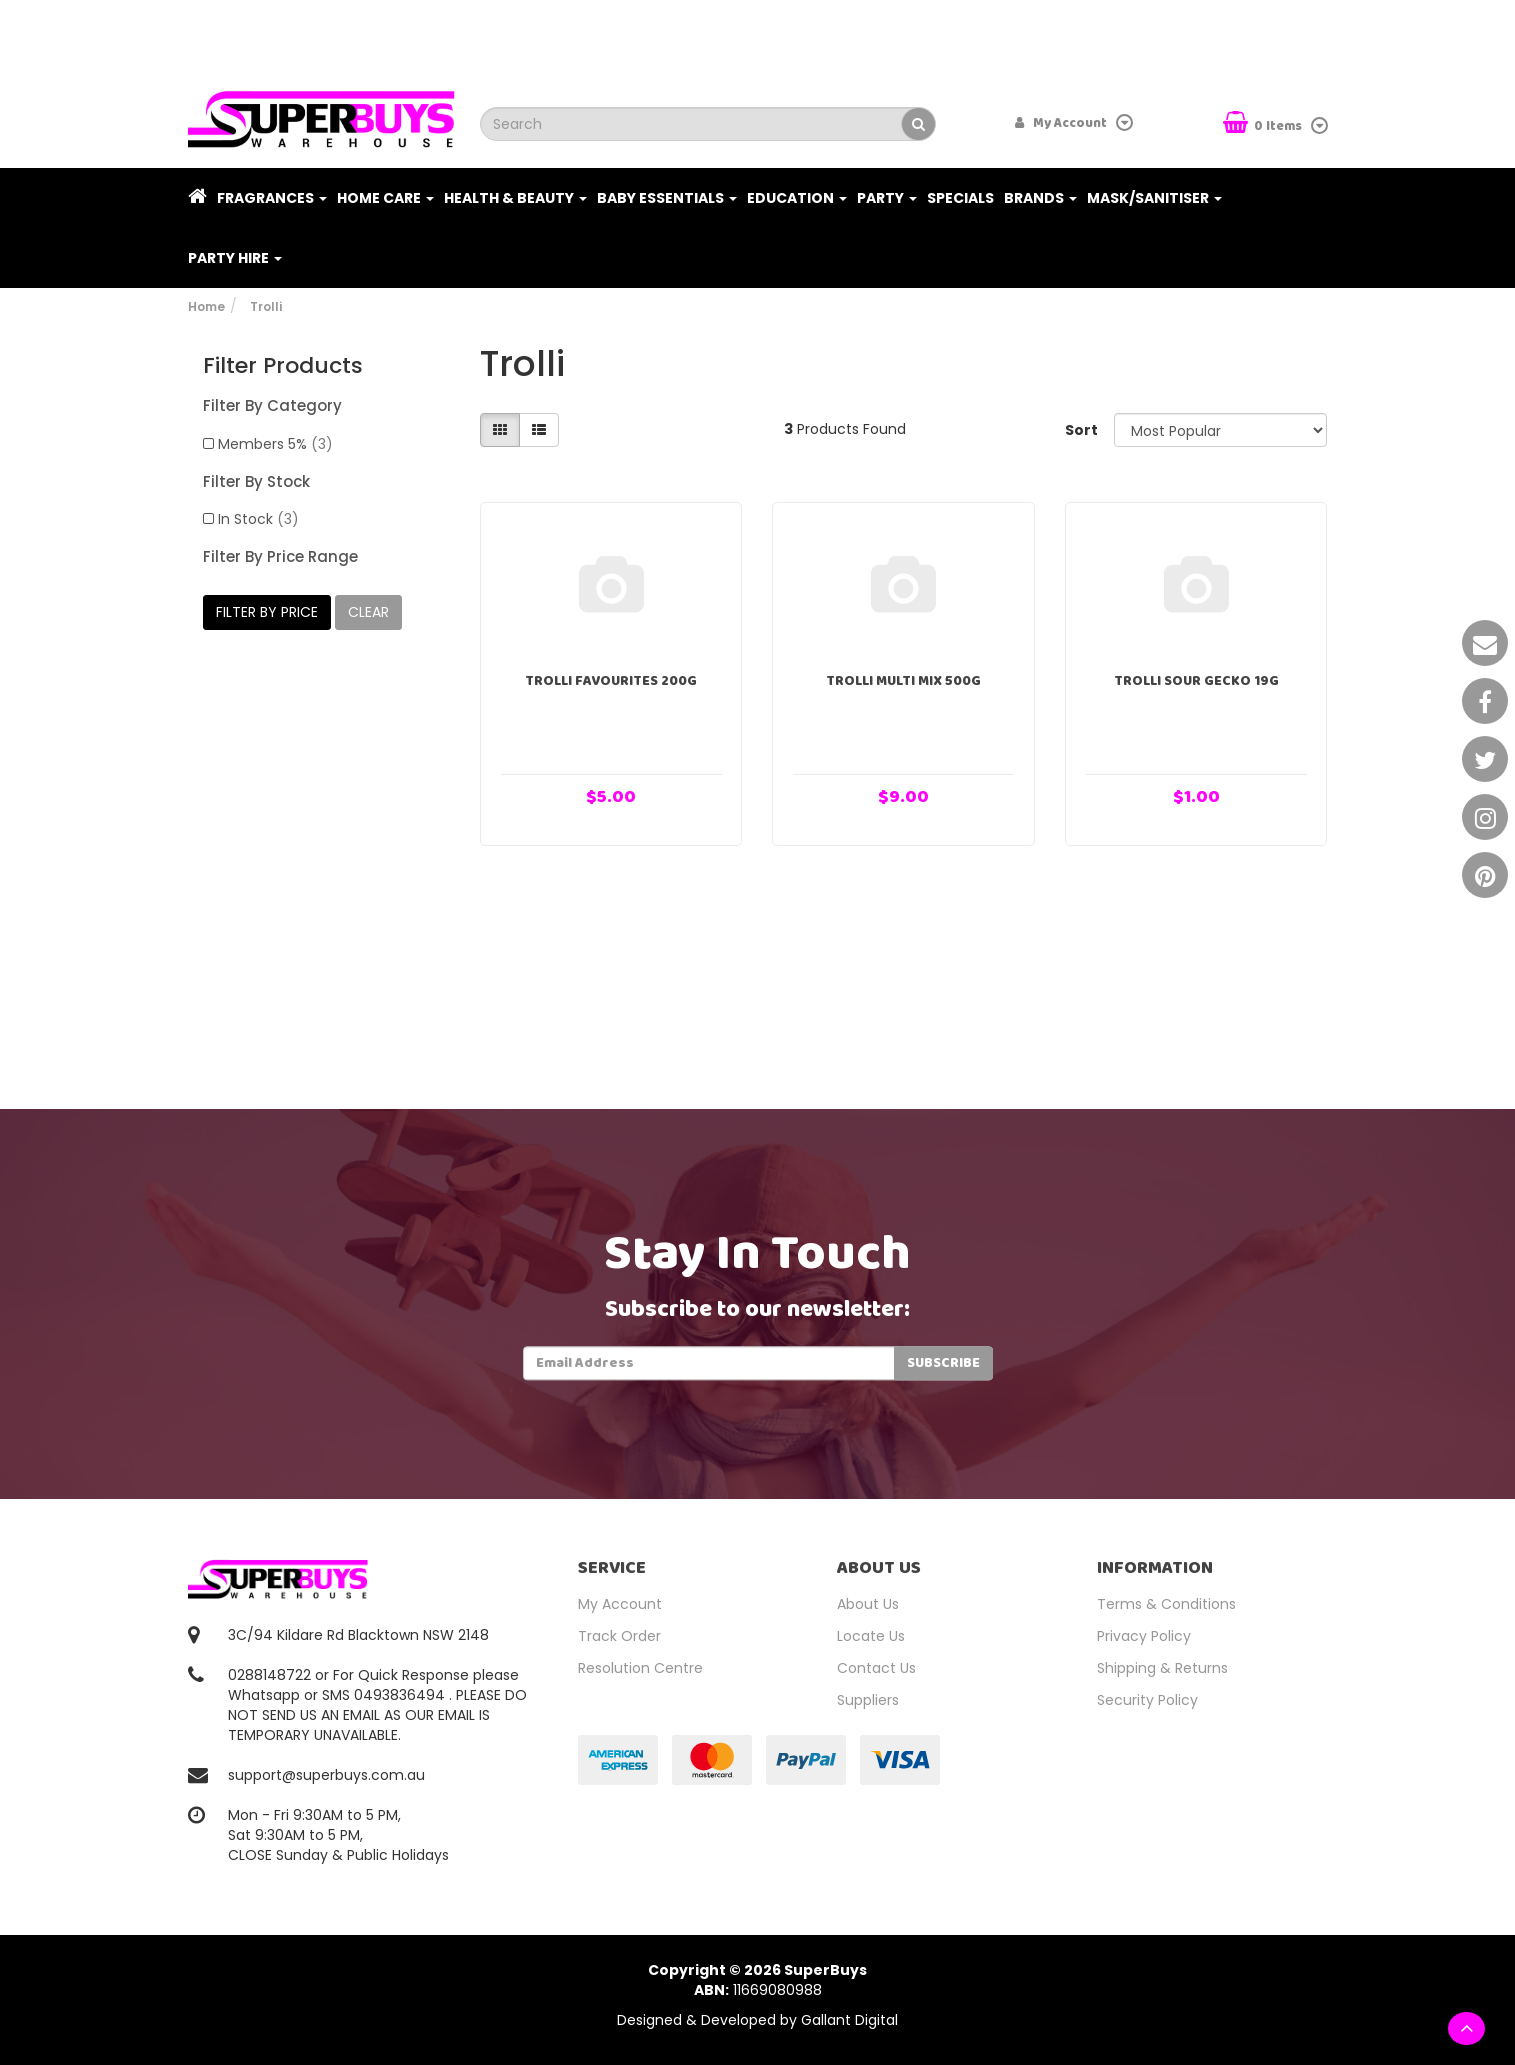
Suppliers (868, 1700)
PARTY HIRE (235, 258)
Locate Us (871, 1636)
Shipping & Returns (1162, 1668)
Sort (1081, 430)
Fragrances (272, 198)
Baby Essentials (667, 198)
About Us (868, 1604)
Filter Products (283, 366)
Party (887, 198)
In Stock (258, 519)
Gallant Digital (849, 2020)
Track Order (619, 1636)
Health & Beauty (515, 198)
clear (368, 612)
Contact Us (876, 1668)
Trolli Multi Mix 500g (903, 681)
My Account (620, 1604)
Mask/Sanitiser (1154, 198)
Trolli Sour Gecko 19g (1196, 681)
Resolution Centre (640, 1668)
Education (797, 198)
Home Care (385, 198)
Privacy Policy (1144, 1636)
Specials (960, 198)
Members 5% (275, 444)
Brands (1040, 198)
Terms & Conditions (1166, 1604)
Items (1264, 124)
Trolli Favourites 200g (611, 681)
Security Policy (1147, 1700)
